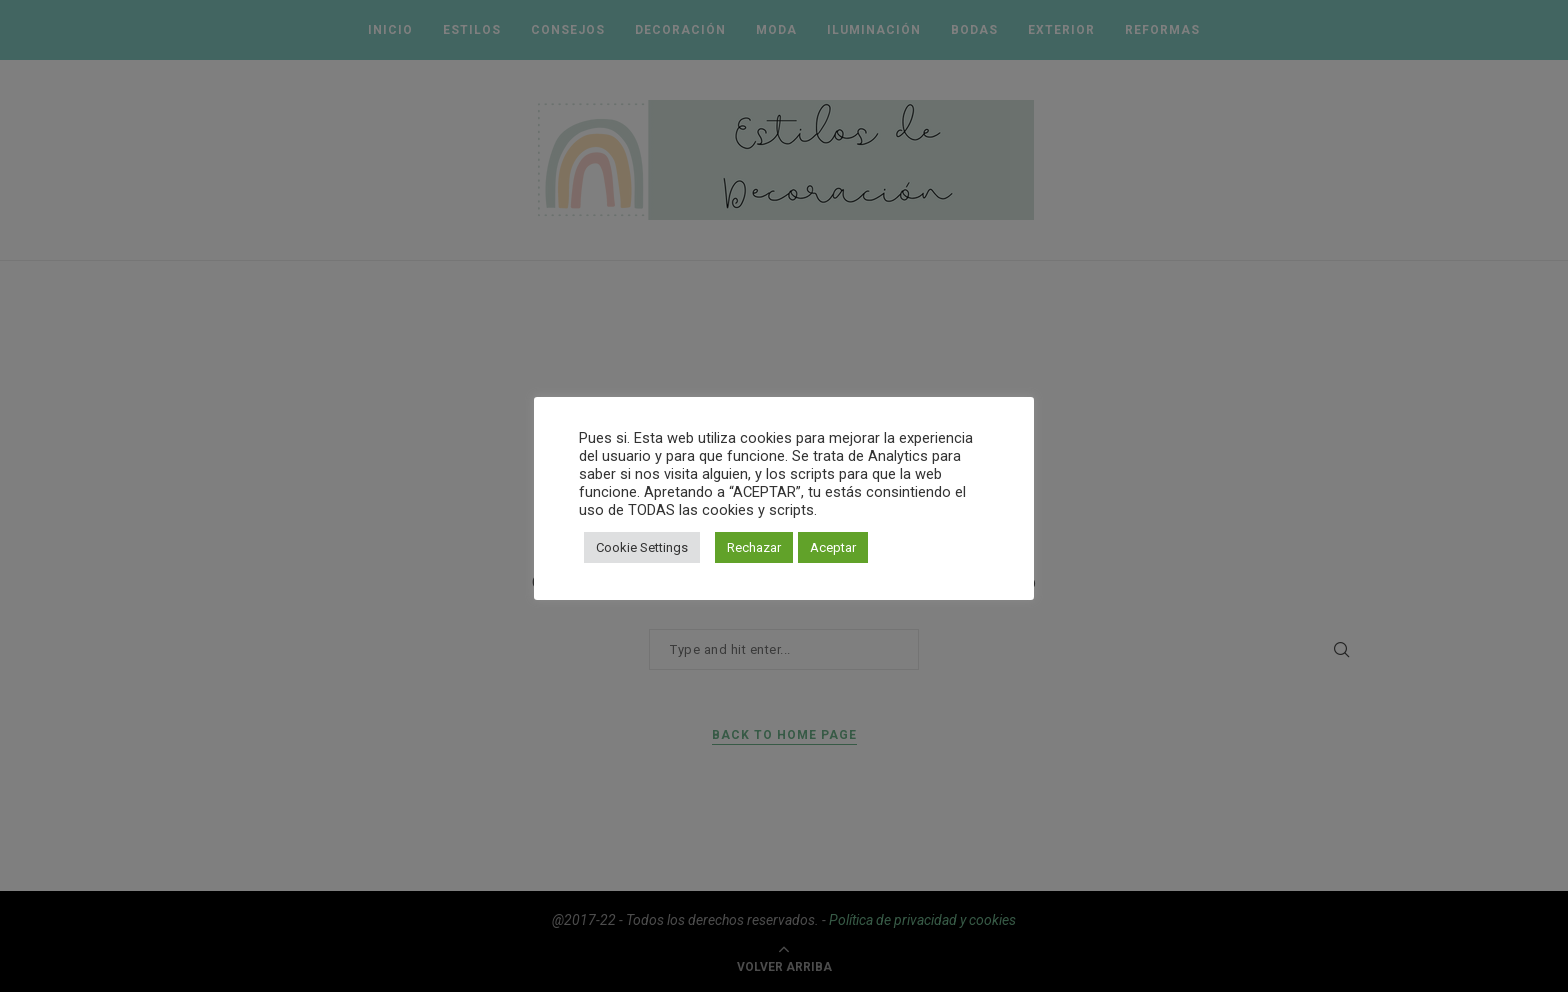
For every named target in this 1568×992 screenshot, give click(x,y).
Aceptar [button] (833, 547)
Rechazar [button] (754, 547)
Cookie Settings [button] (642, 547)
